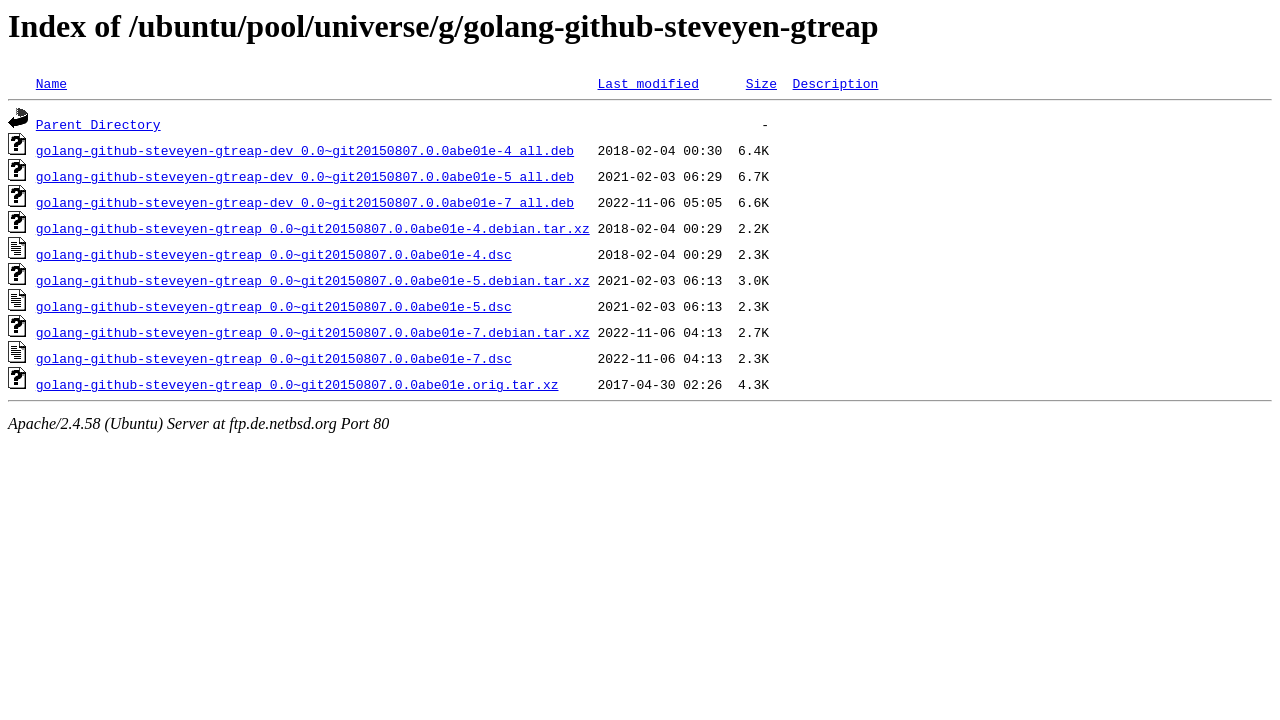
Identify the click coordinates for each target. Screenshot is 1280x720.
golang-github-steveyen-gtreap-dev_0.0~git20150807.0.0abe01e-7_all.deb (305, 202)
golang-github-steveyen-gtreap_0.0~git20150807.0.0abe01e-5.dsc (274, 306)
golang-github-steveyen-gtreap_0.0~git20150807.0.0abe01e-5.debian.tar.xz (313, 280)
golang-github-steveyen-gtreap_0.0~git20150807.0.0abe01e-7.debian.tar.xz (313, 332)
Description (835, 83)
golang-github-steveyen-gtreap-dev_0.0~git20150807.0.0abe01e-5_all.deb (305, 176)
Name (51, 83)
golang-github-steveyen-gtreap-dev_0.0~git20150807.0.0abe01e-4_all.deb (305, 150)
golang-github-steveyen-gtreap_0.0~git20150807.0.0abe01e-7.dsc (274, 358)
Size (761, 83)
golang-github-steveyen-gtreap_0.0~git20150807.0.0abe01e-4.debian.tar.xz (313, 228)
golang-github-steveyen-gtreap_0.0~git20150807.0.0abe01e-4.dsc (274, 254)
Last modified (647, 83)
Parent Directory (98, 124)
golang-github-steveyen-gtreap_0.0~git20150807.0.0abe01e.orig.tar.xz (297, 384)
